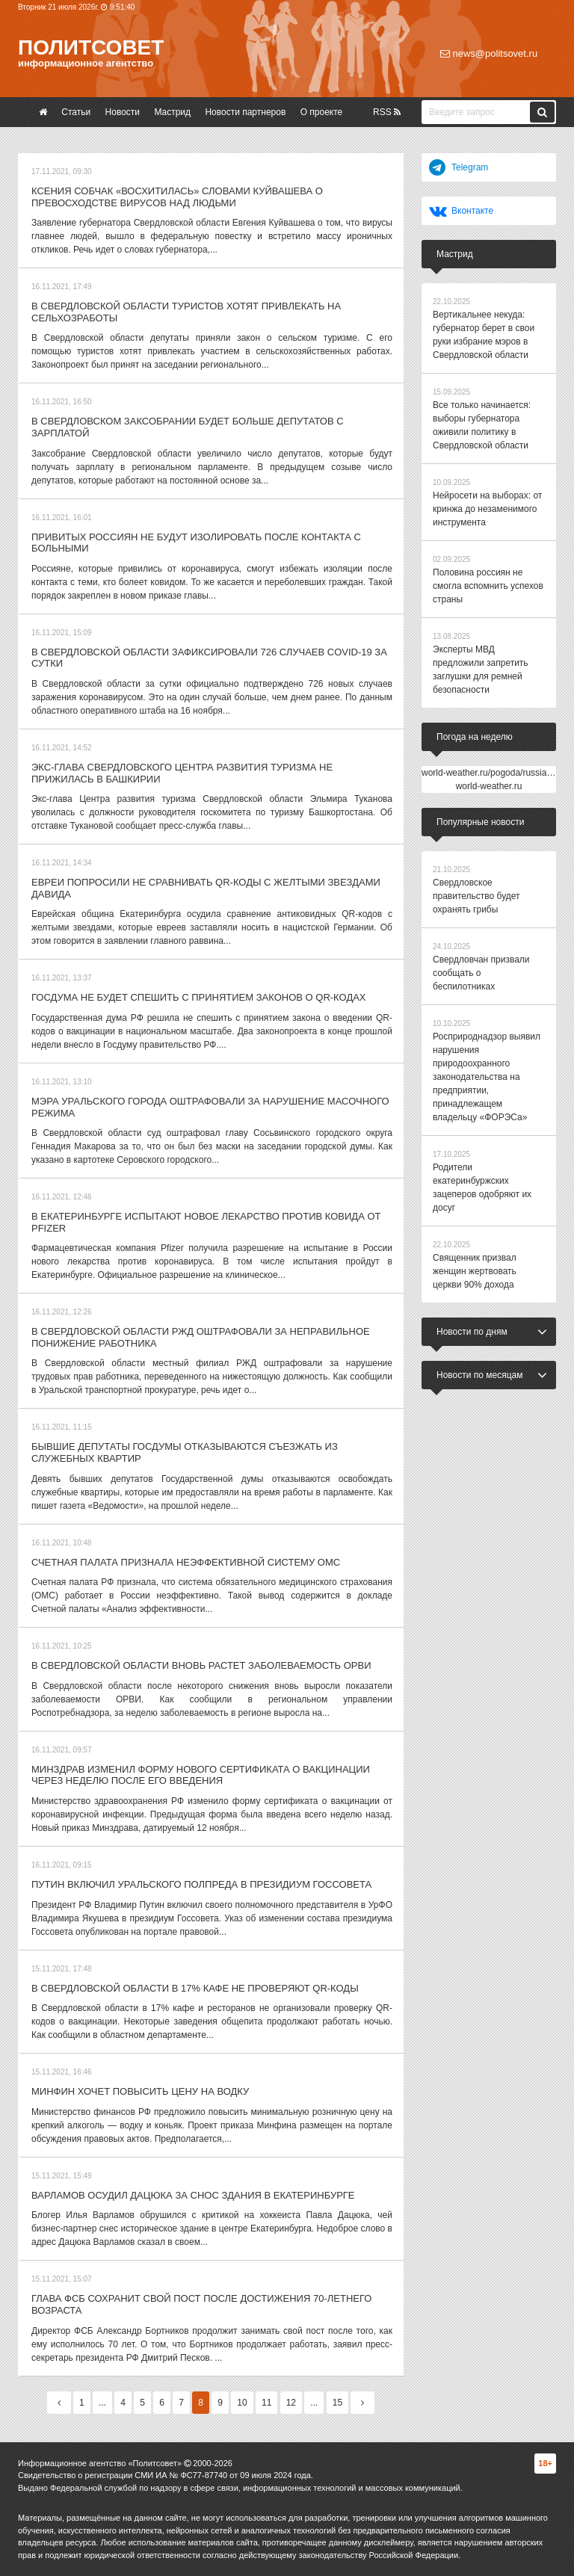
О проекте (321, 112)
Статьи (75, 112)
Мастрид (172, 112)
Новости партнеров (245, 112)
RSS (387, 112)
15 (337, 2402)
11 (266, 2402)
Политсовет (91, 47)
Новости (122, 112)
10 (242, 2402)
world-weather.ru (489, 786)
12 (291, 2402)
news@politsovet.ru (488, 53)
